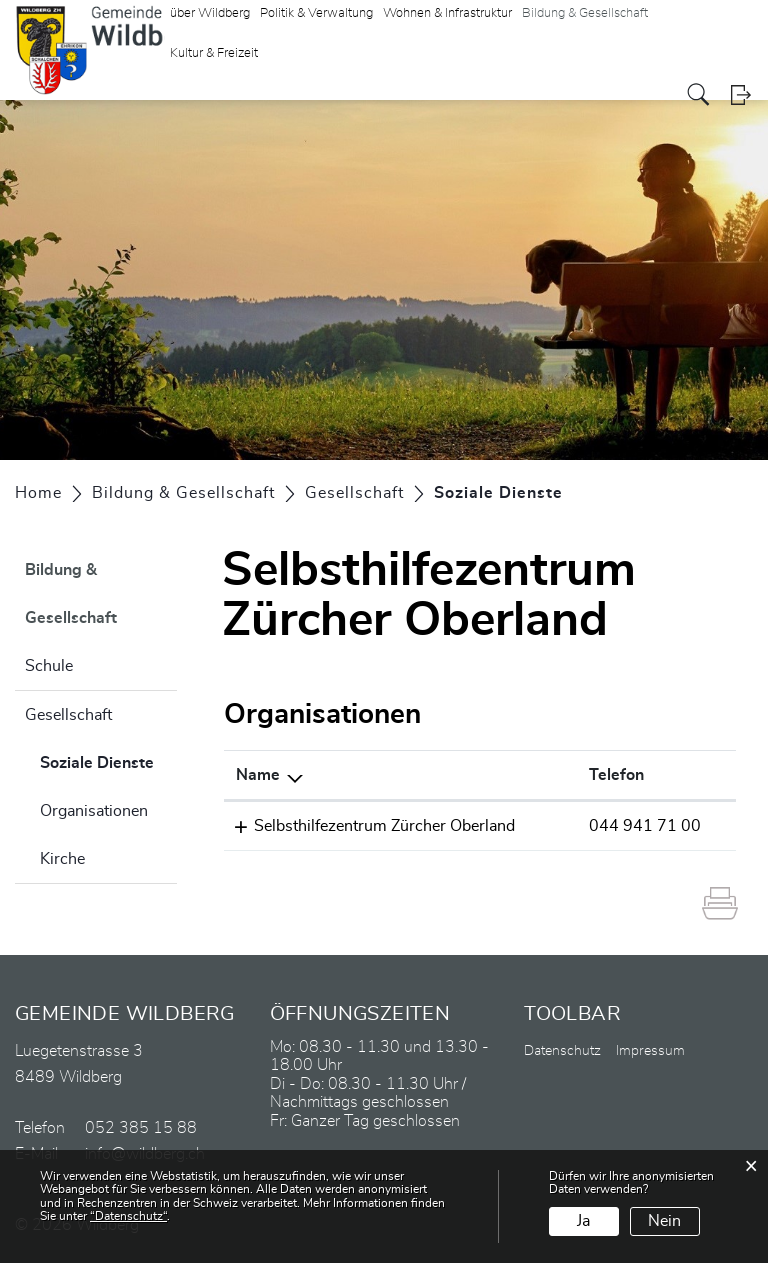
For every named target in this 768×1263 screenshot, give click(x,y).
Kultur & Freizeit (214, 53)
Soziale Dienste (108, 760)
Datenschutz (562, 1051)
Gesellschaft (68, 715)
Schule (49, 666)
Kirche (62, 859)
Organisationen (94, 811)
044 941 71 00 (645, 826)
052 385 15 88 (141, 1128)
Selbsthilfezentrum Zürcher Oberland (384, 826)
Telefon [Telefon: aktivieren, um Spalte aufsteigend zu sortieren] (616, 775)
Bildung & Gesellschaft (71, 594)
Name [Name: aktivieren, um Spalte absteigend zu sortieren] (258, 775)
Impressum (650, 1051)
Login (740, 94)
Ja (583, 1221)
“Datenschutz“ (128, 1216)
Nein (664, 1221)
